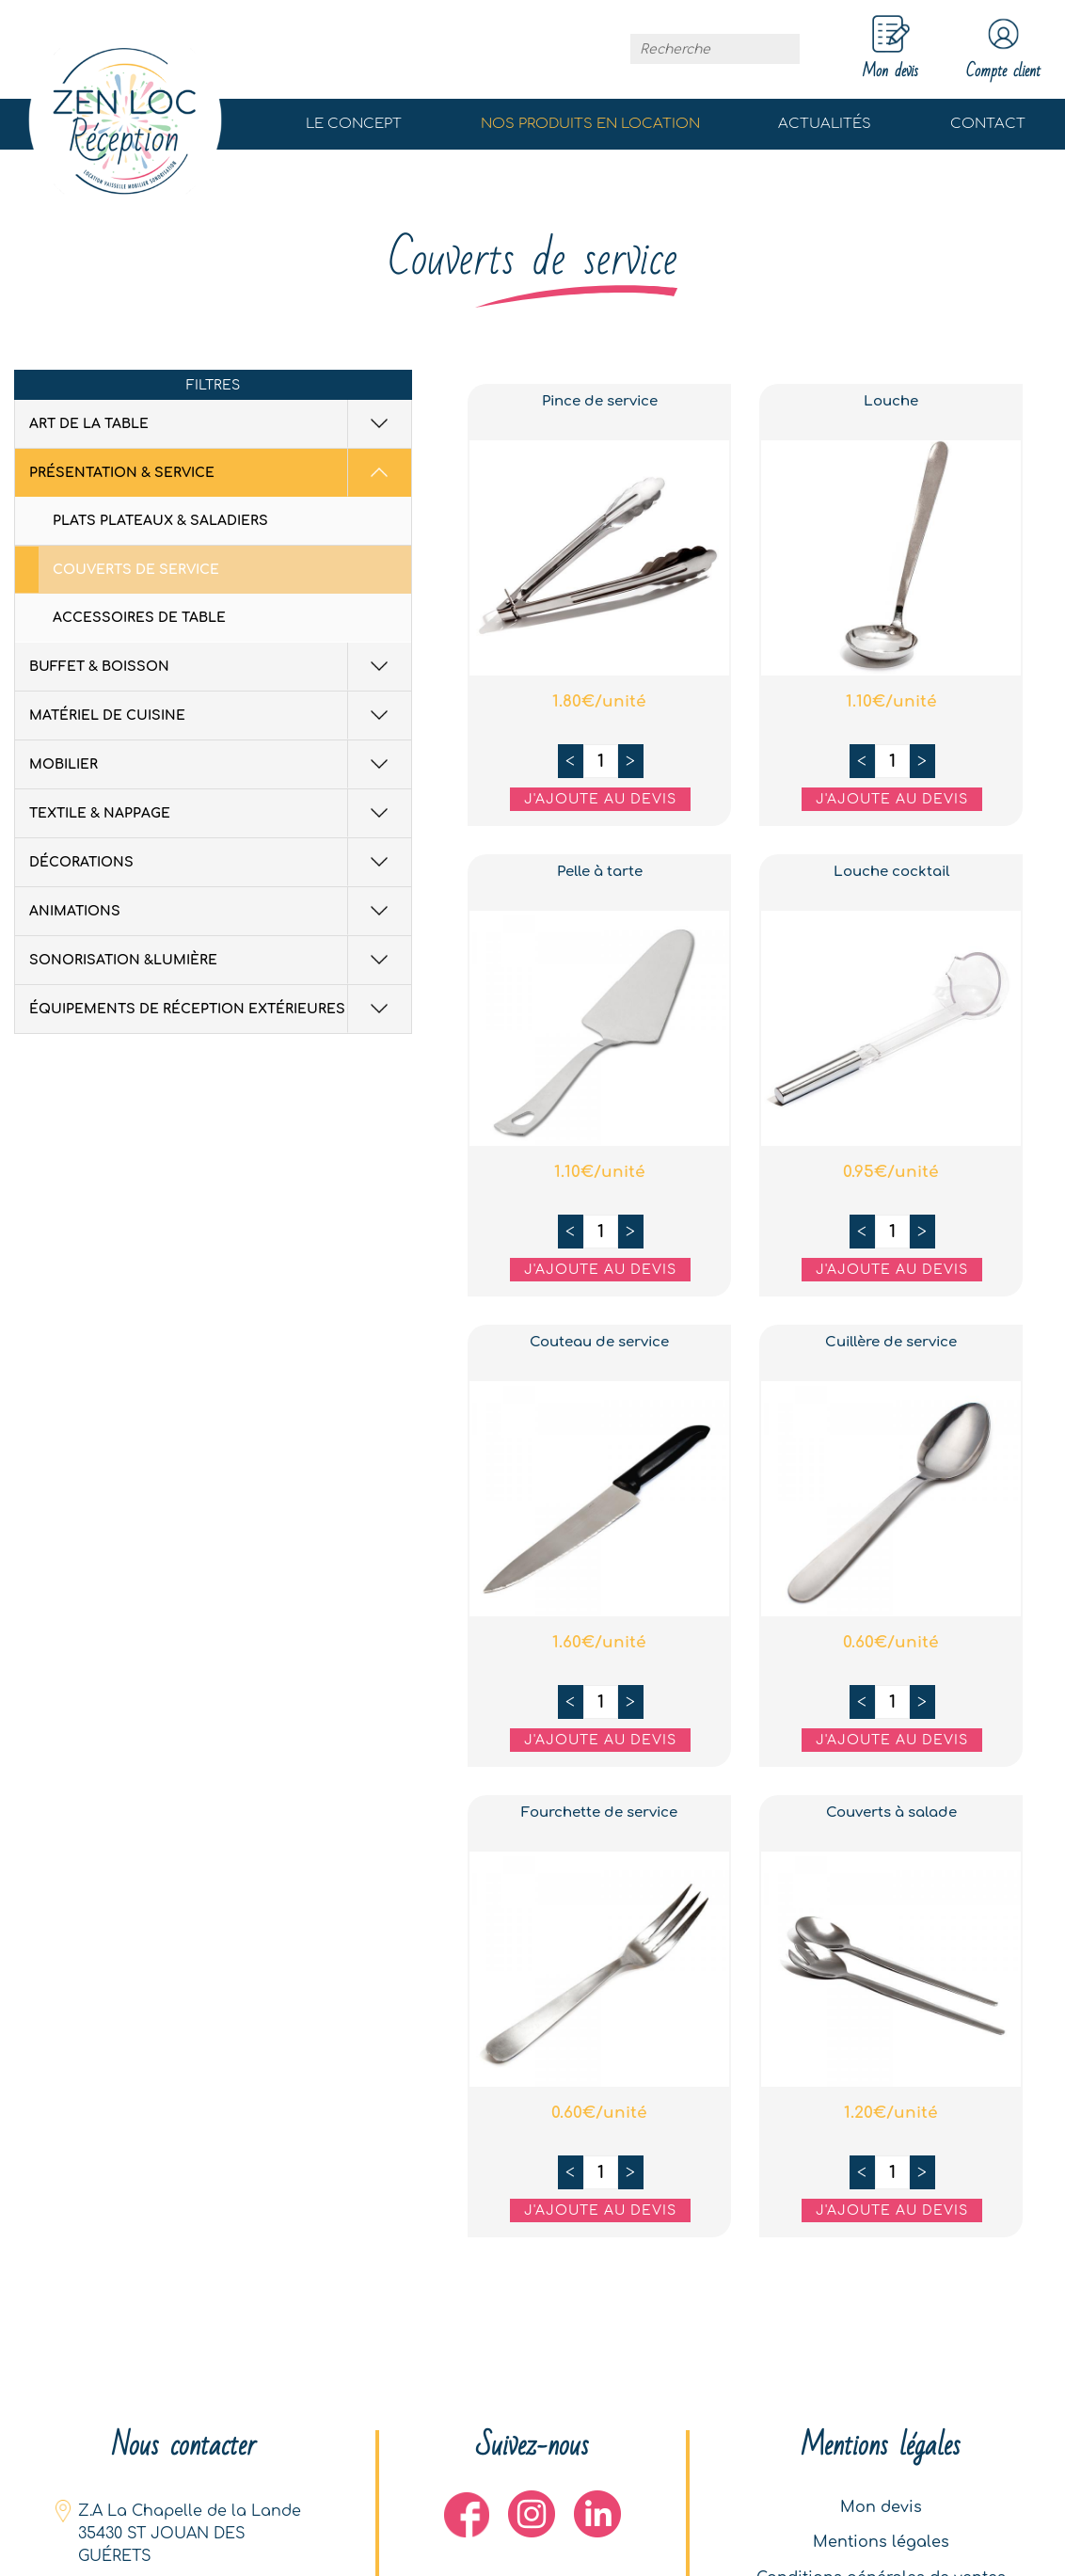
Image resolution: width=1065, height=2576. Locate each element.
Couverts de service (136, 571)
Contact (987, 125)
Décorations (81, 863)
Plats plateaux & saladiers (160, 522)
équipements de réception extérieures (187, 1010)
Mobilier (63, 765)
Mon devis (881, 2500)
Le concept (354, 125)
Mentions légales (881, 2538)
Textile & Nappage (99, 814)
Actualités (824, 125)
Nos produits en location (590, 125)
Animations (74, 912)
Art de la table (89, 425)
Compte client (997, 50)
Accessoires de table (139, 619)
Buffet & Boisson (99, 667)
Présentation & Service (122, 474)
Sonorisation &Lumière (123, 961)
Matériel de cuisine (107, 716)
